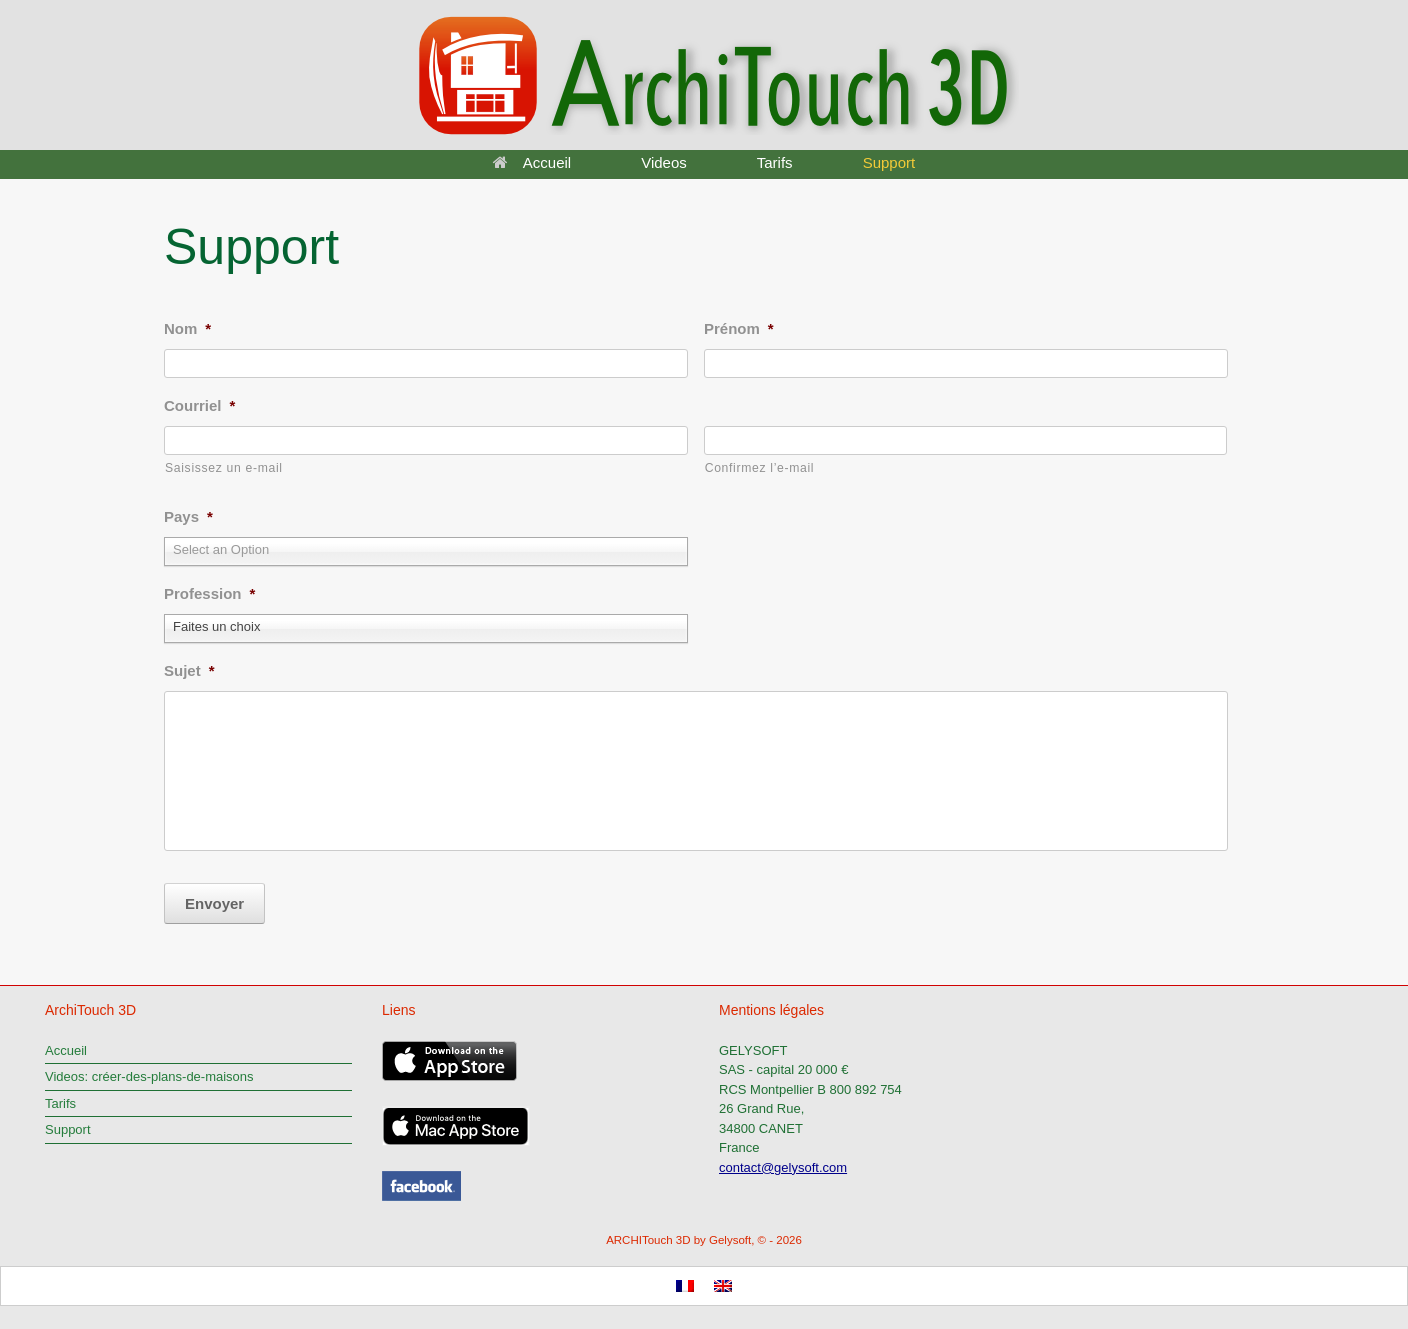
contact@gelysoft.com (783, 1160)
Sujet (189, 663)
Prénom (739, 328)
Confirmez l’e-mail (760, 468)
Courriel (199, 405)
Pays (188, 516)
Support (889, 162)
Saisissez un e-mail (224, 468)
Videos (664, 162)
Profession (209, 590)
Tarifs (775, 162)
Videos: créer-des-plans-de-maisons (149, 1069)
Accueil (532, 162)
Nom (187, 328)
